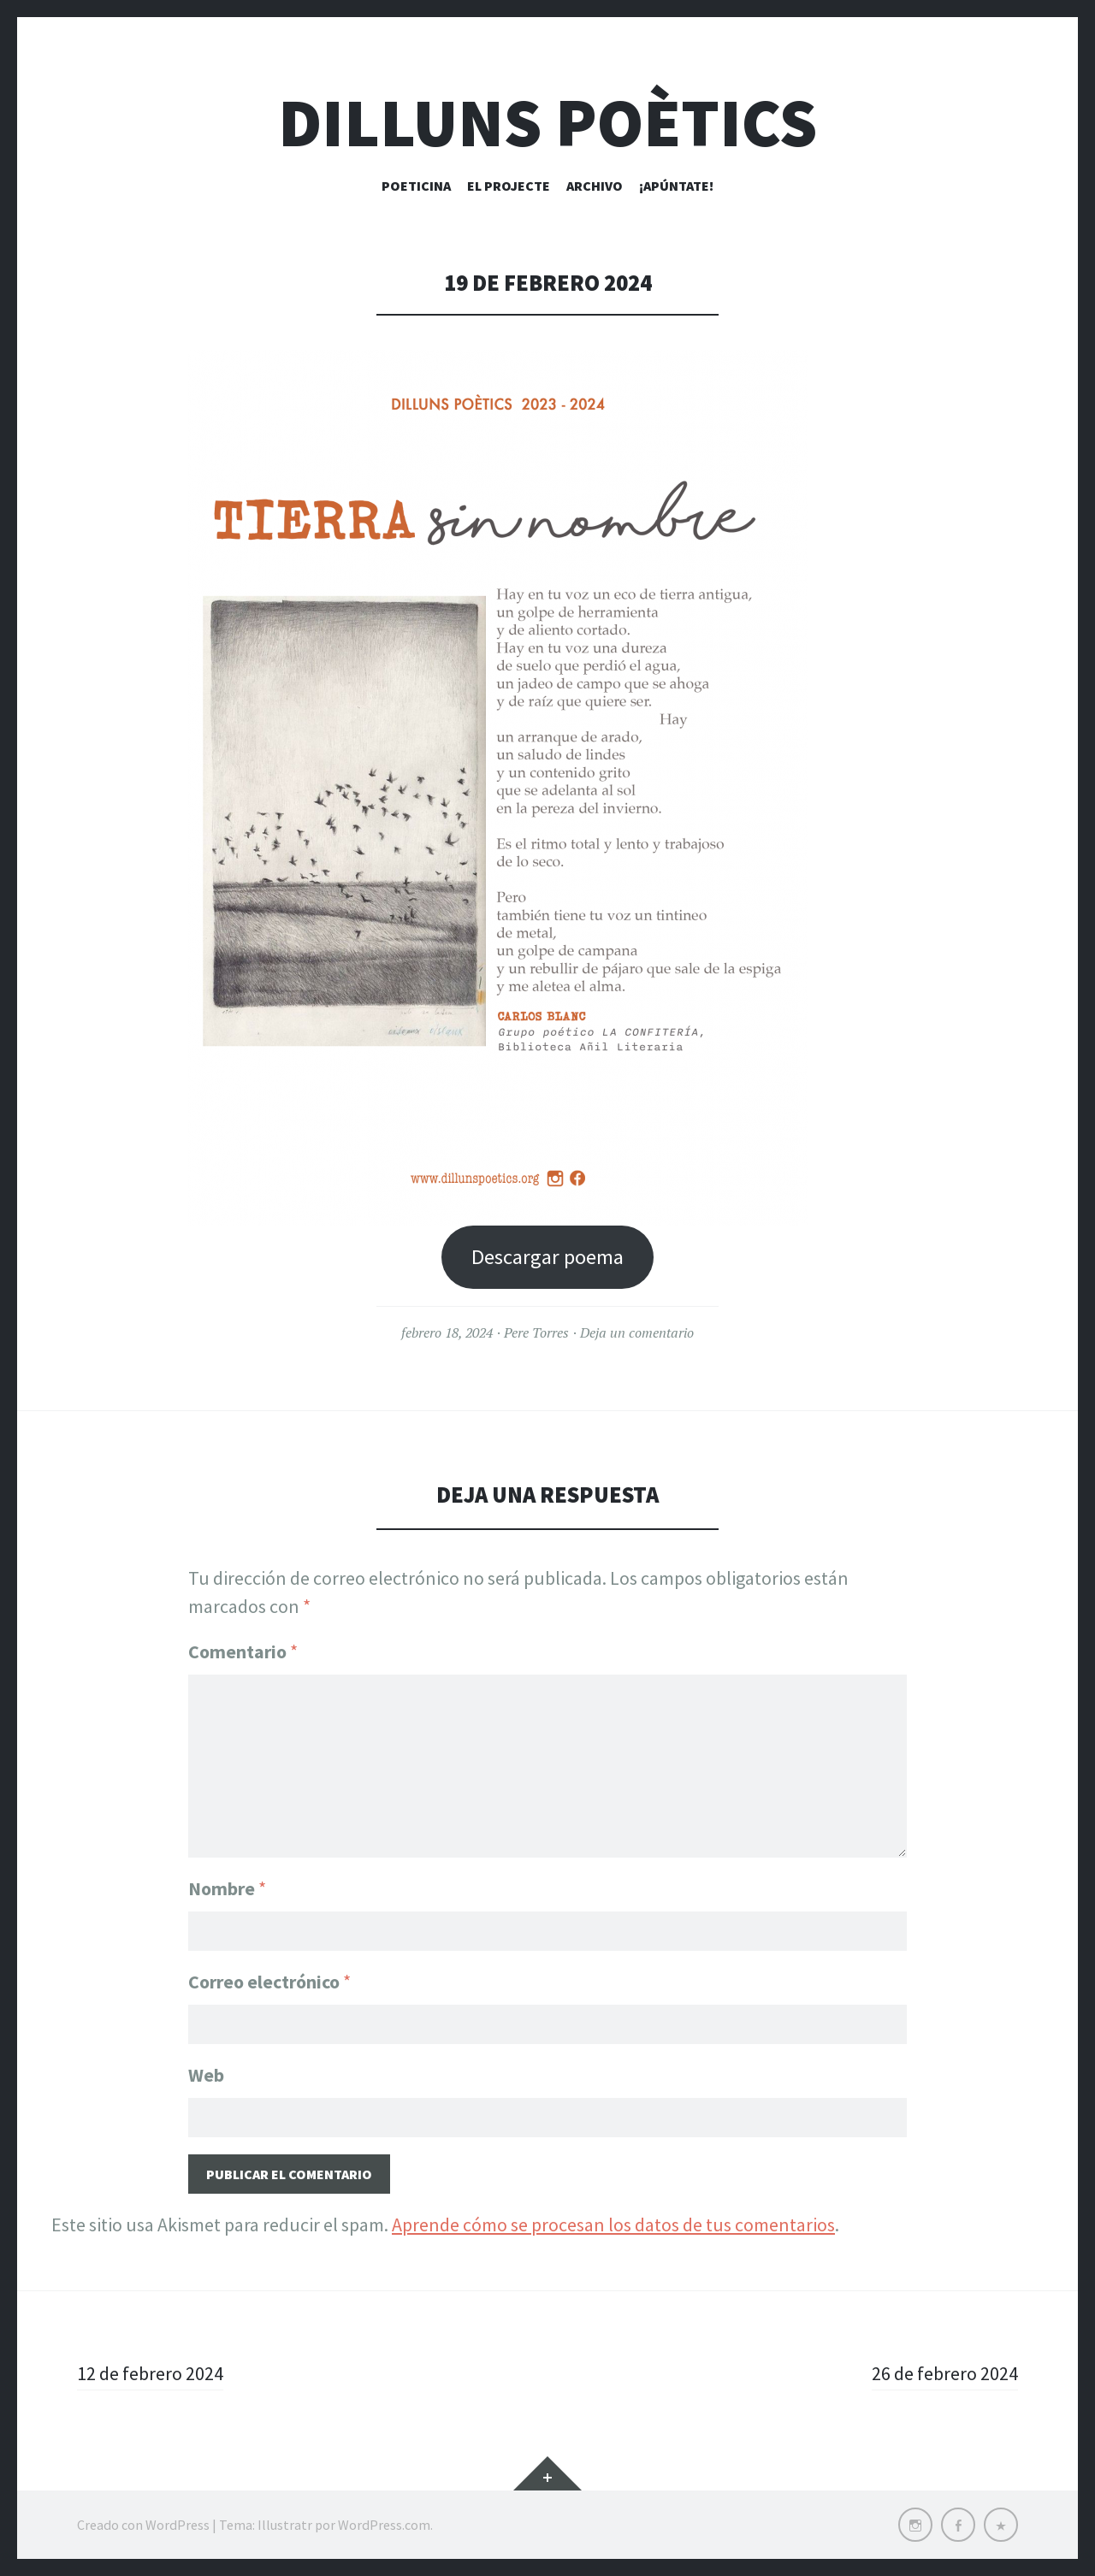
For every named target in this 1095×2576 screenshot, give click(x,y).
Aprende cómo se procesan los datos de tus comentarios (613, 2224)
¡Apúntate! (676, 185)
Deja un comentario (637, 1332)
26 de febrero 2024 (945, 2373)
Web (206, 2075)
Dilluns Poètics (547, 123)
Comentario (243, 1651)
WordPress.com (384, 2524)
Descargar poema (547, 1257)
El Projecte (508, 185)
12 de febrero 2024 (150, 2373)
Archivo (594, 185)
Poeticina (416, 185)
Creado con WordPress (143, 2524)
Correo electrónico (269, 1982)
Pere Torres (536, 1332)
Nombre (227, 1888)
